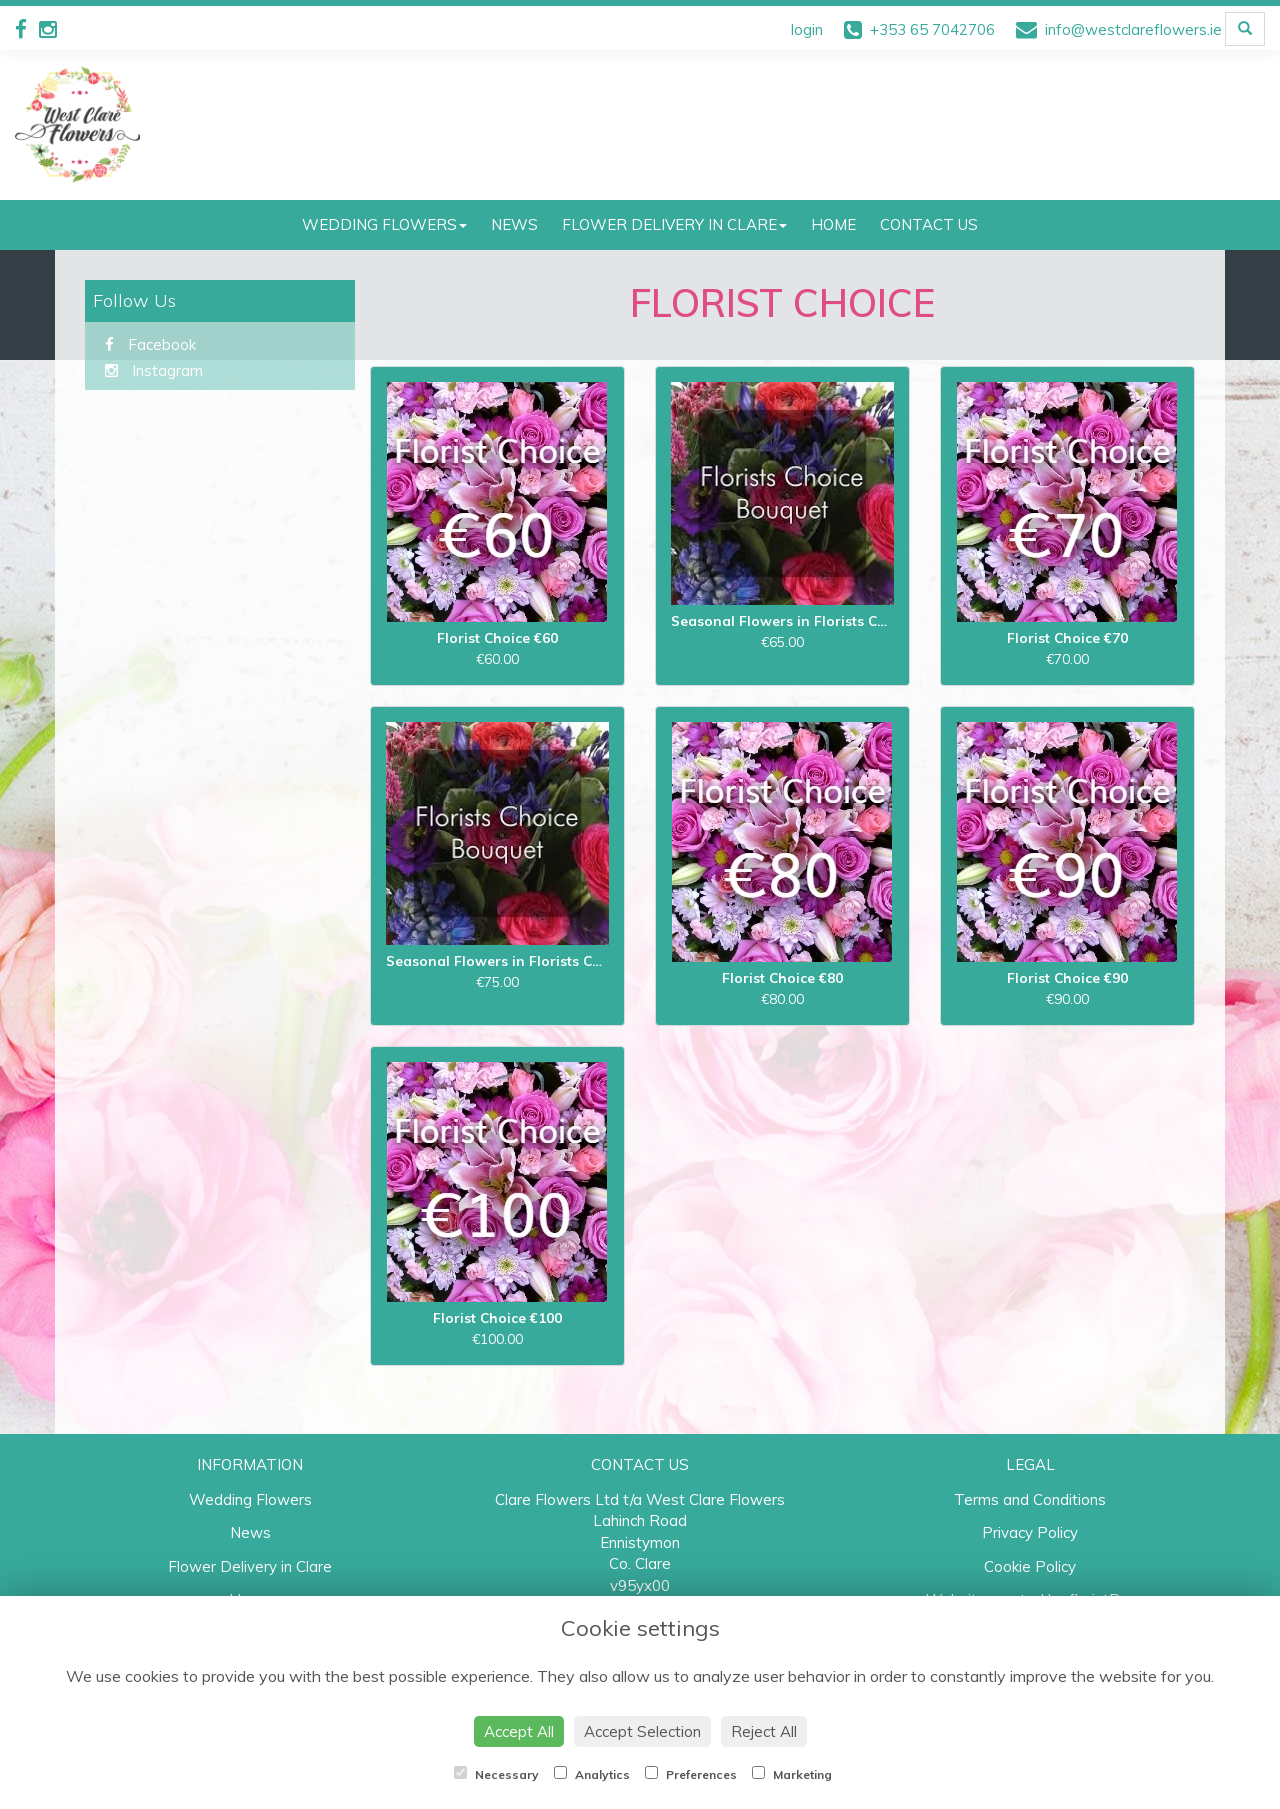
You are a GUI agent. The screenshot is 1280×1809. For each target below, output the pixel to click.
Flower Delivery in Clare (674, 224)
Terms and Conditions (1030, 1499)
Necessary (496, 1774)
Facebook (150, 344)
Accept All (519, 1731)
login (807, 29)
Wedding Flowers (384, 224)
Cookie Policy (1030, 1566)
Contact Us (929, 224)
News (514, 224)
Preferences (691, 1774)
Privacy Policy (1030, 1532)
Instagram (154, 370)
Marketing (792, 1774)
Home (833, 224)
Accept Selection (642, 1731)
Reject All (764, 1731)
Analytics (592, 1774)
